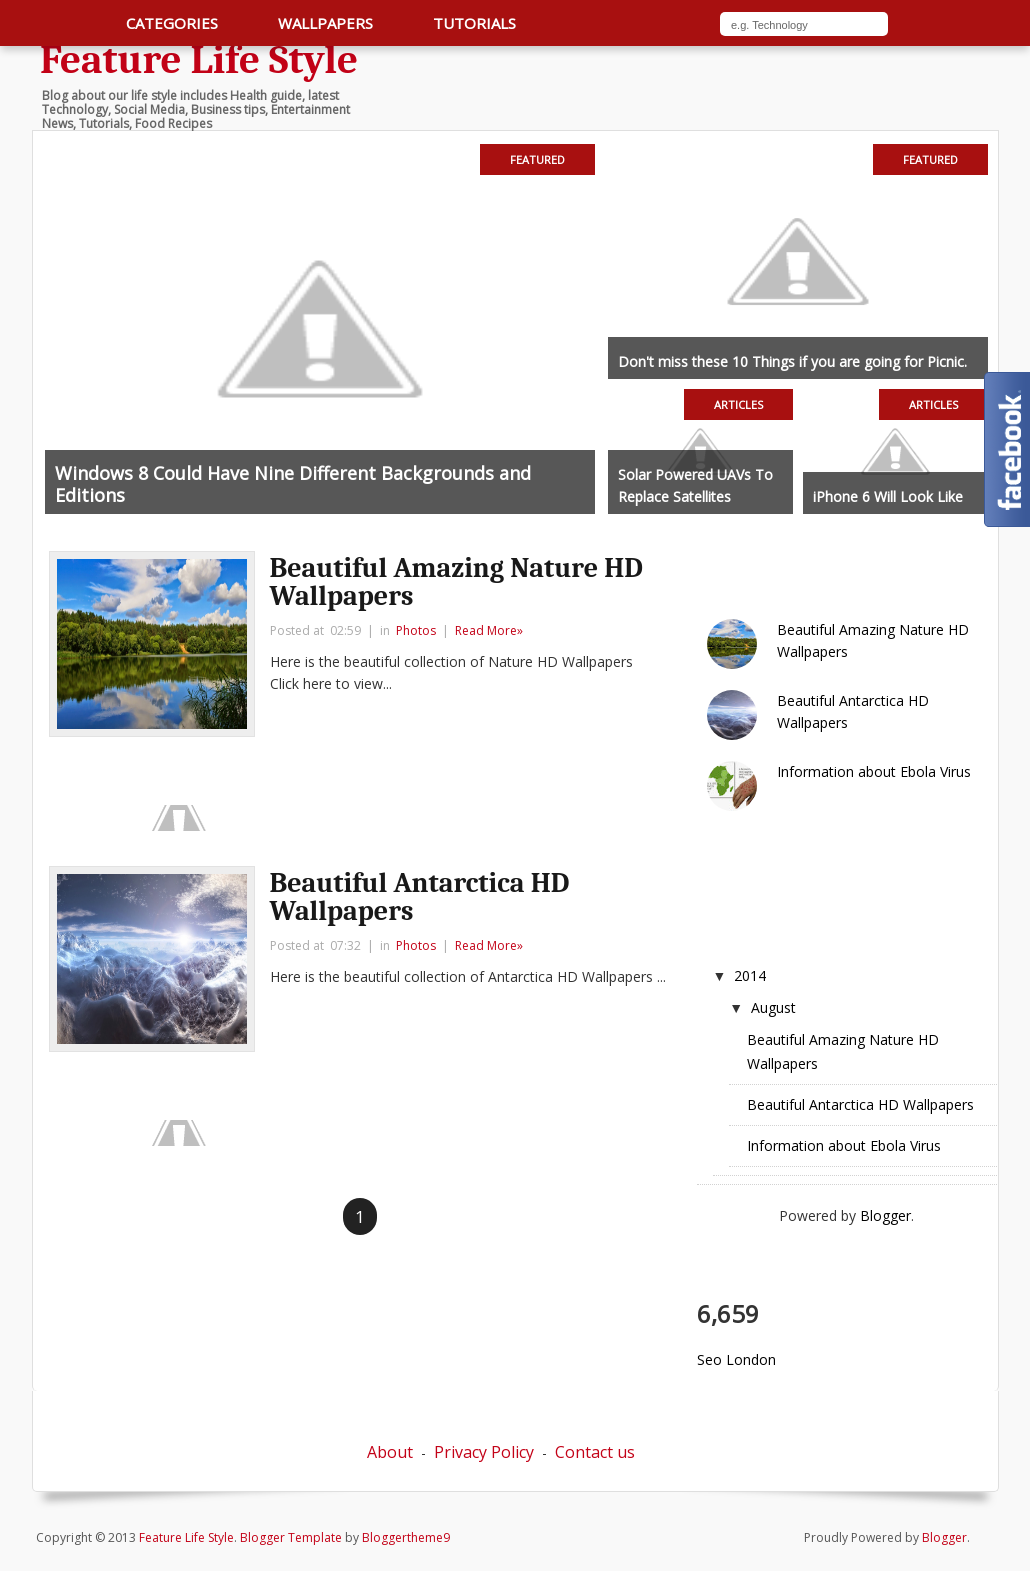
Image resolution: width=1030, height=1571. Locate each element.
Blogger (885, 1215)
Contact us (595, 1452)
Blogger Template (291, 1537)
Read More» (489, 630)
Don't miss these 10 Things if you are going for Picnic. (792, 361)
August (773, 1007)
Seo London (736, 1359)
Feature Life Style (199, 59)
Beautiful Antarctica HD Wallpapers (420, 897)
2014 (750, 975)
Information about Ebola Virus (874, 771)
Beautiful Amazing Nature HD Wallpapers (456, 582)
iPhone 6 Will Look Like (888, 496)
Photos (416, 630)
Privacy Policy (484, 1452)
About (390, 1452)
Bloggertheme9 (406, 1537)
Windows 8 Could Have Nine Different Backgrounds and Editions (293, 484)
